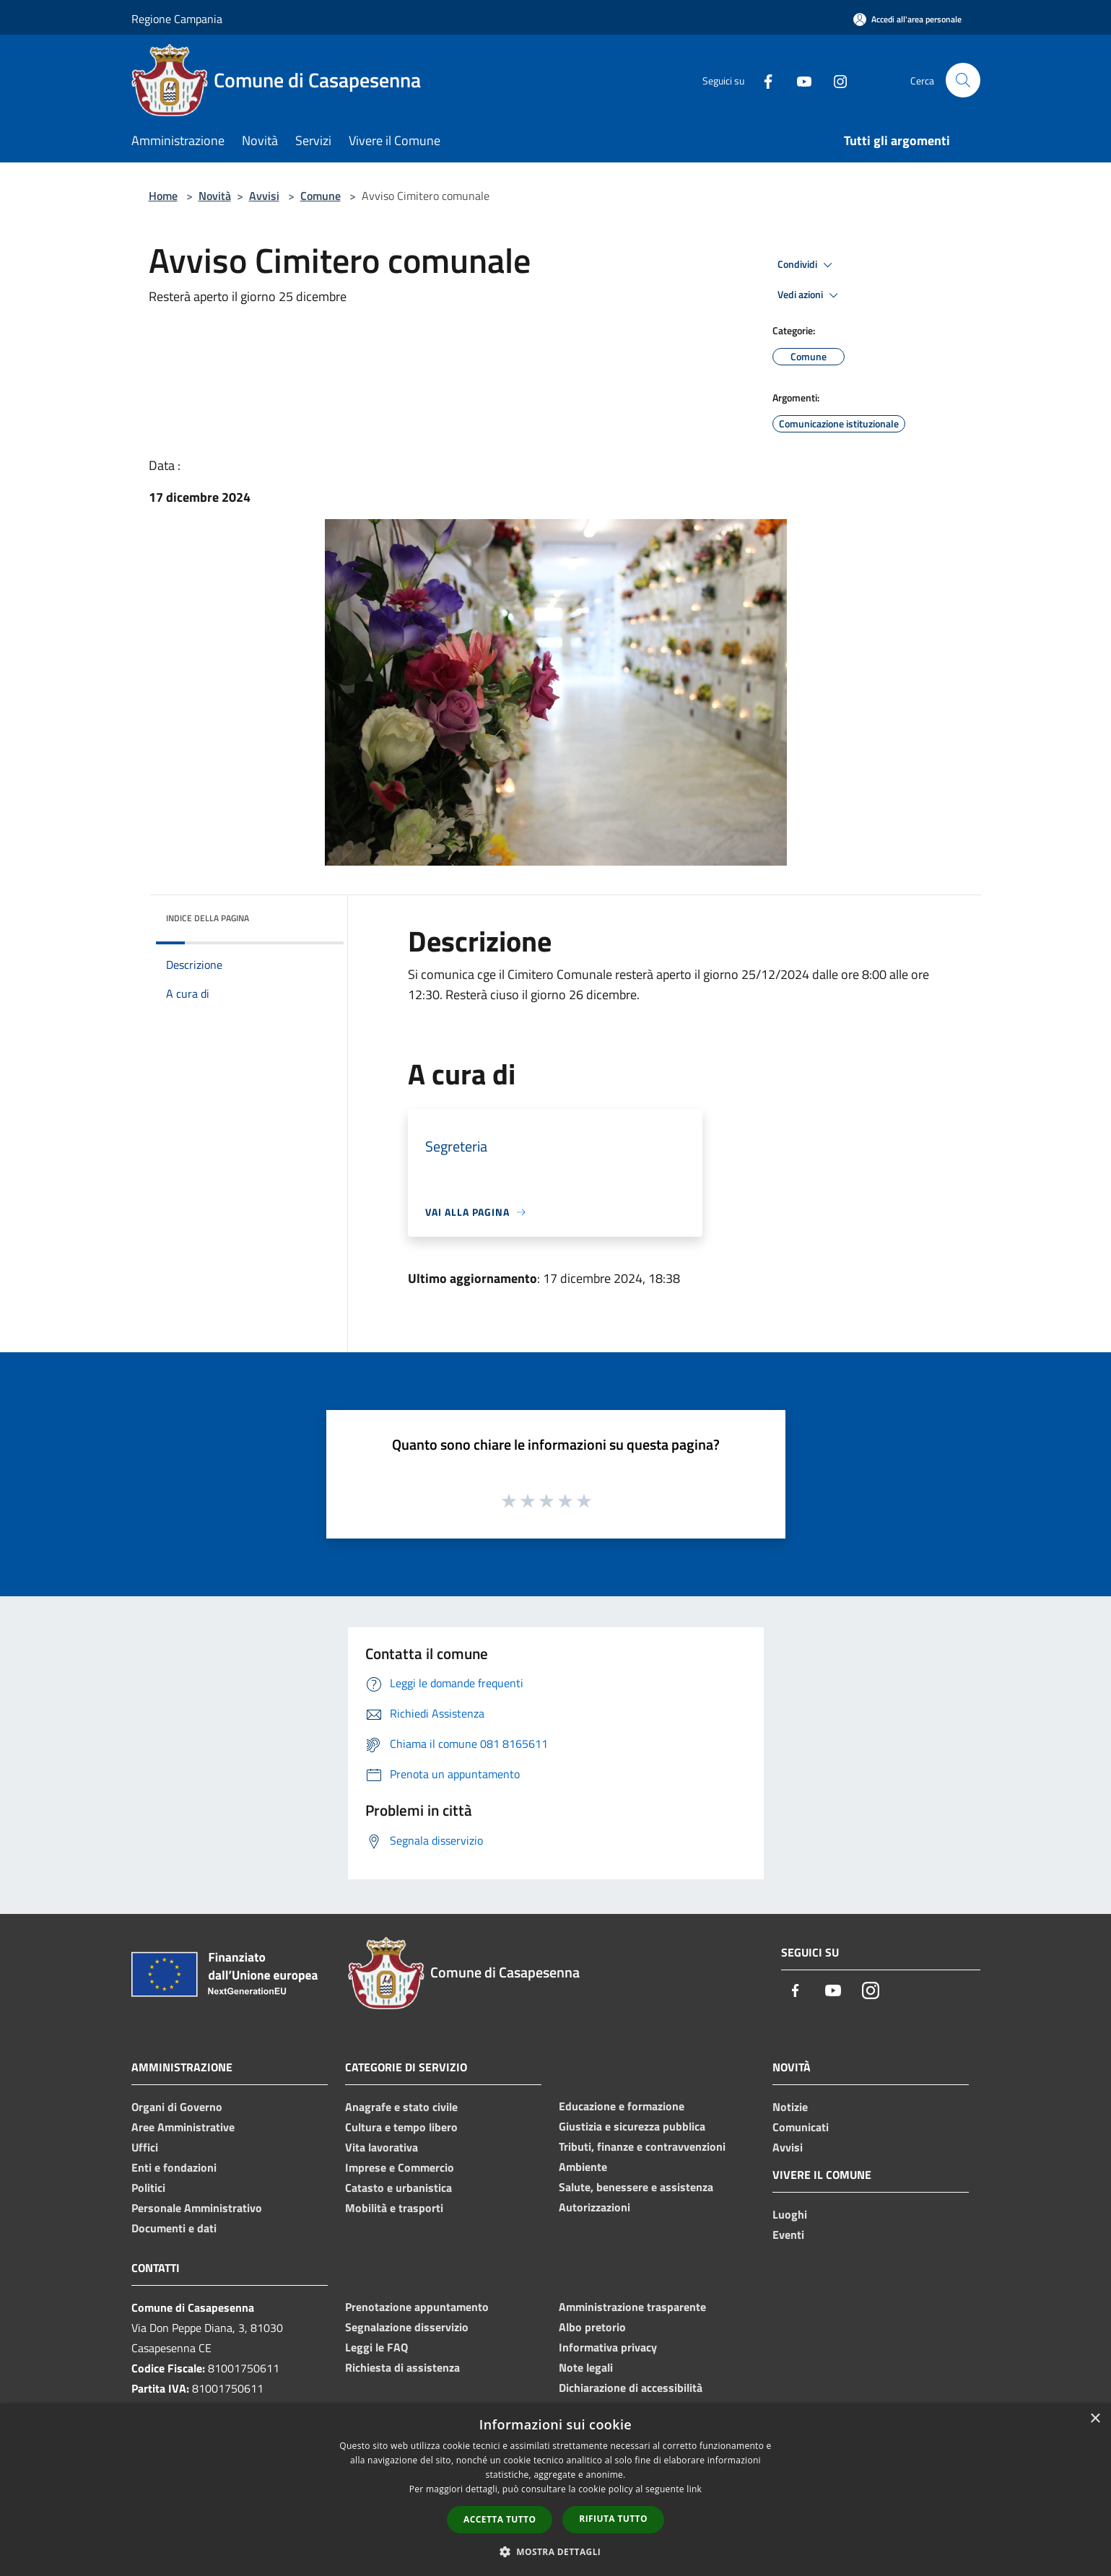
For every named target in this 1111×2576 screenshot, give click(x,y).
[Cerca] (963, 80)
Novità (215, 195)
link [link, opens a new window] (694, 2489)
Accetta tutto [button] (499, 2519)
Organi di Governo (176, 2106)
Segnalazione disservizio (407, 2327)
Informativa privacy (608, 2347)
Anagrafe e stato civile (401, 2106)
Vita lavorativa (381, 2147)
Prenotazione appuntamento (417, 2306)
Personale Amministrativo (196, 2207)
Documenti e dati (174, 2228)
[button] (555, 2551)
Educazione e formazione (621, 2106)
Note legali (586, 2367)
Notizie (790, 2106)
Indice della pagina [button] (207, 918)
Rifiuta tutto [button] (613, 2518)
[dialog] (555, 2489)
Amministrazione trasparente (632, 2306)
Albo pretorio (592, 2327)
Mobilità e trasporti (394, 2207)
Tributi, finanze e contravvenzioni (642, 2146)
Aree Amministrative (183, 2127)
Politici (148, 2187)
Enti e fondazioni (174, 2167)
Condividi (807, 265)
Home (163, 195)
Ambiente (583, 2166)
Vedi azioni (809, 295)
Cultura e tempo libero (401, 2127)
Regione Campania (176, 18)
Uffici (144, 2147)
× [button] (1094, 2419)
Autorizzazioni (594, 2207)
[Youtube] (798, 80)
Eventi (788, 2234)
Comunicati (800, 2127)
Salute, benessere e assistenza (636, 2187)
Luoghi (789, 2214)
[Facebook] (762, 80)
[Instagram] (834, 80)
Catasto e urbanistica (398, 2187)
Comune (320, 195)
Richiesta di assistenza (402, 2367)
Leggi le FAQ (376, 2347)
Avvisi (264, 195)
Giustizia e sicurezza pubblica (632, 2126)
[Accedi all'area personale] (907, 19)
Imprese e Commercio (399, 2167)
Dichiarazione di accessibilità (630, 2387)
